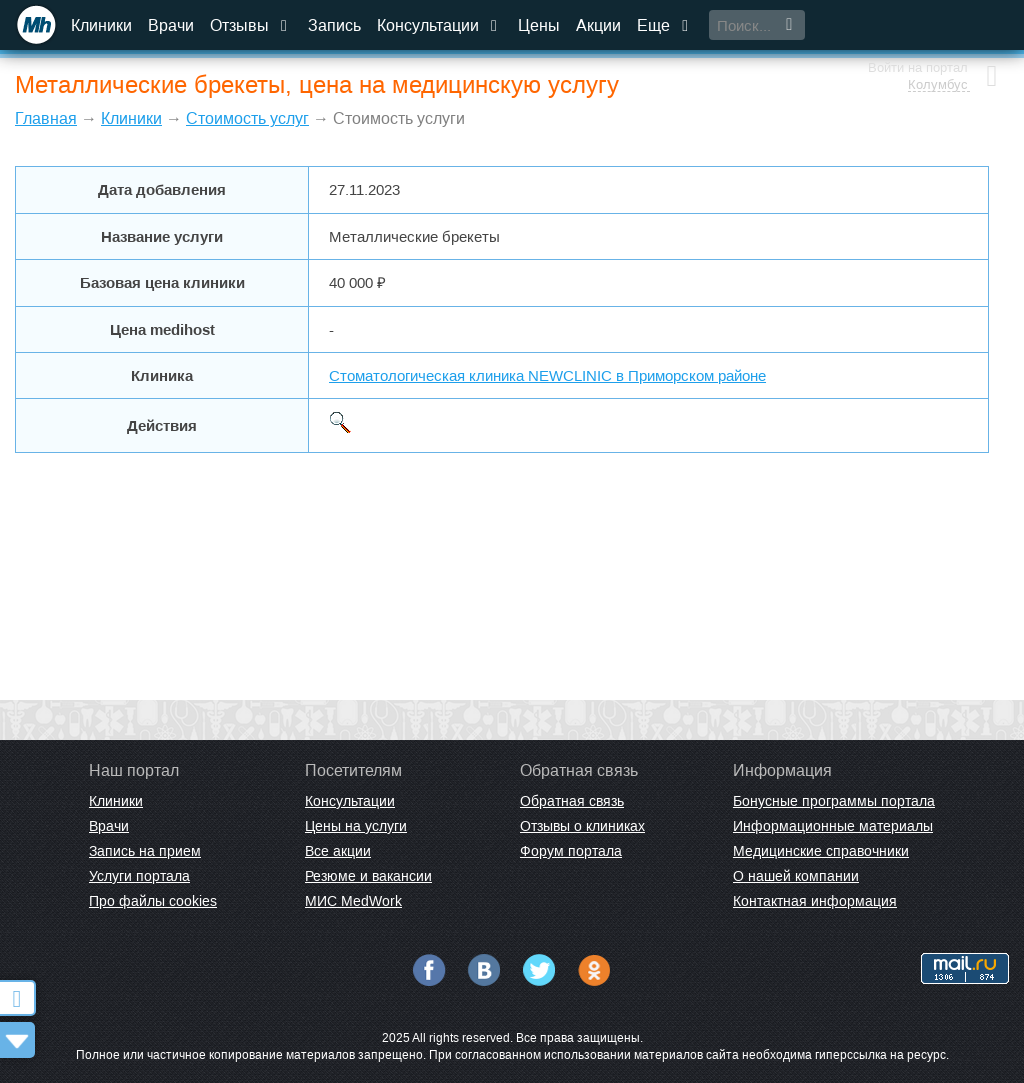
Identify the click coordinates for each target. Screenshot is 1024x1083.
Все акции (338, 851)
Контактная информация (815, 901)
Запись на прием (145, 851)
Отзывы (251, 25)
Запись (334, 25)
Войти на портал (916, 17)
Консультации (439, 25)
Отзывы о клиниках (582, 826)
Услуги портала (139, 876)
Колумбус (936, 35)
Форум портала (571, 851)
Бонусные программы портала (834, 801)
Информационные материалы (833, 826)
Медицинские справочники (821, 851)
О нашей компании (796, 876)
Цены (539, 25)
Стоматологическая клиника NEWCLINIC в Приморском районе (547, 375)
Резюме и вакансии (368, 876)
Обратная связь (572, 801)
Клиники (101, 25)
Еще (665, 25)
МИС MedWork (353, 901)
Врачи (171, 25)
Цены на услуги (356, 826)
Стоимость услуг (247, 118)
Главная (46, 118)
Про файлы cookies (153, 901)
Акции (598, 25)
